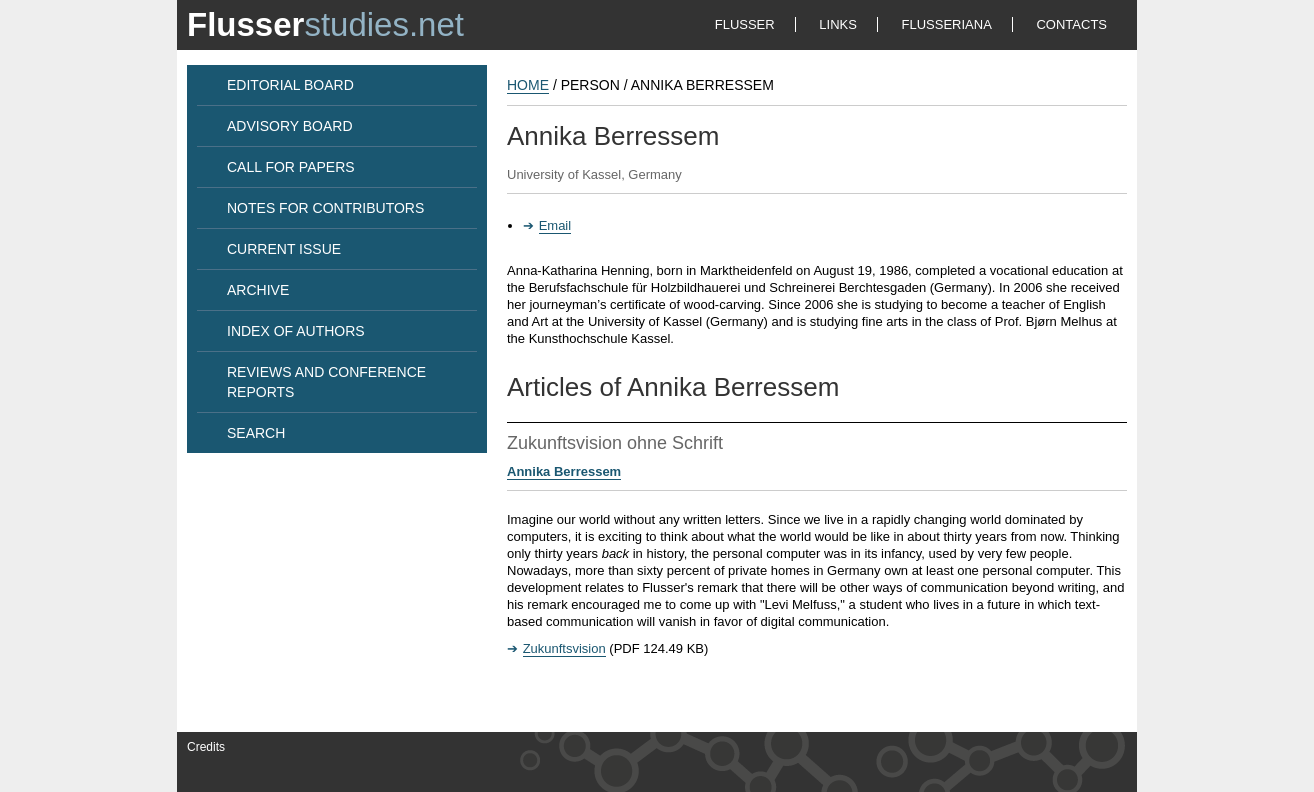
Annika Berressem (564, 471)
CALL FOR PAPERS (291, 167)
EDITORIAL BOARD (290, 85)
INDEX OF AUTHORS (296, 331)
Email (555, 225)
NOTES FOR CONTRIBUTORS (325, 208)
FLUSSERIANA (947, 24)
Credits (206, 747)
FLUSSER (745, 24)
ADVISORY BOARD (290, 126)
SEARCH (256, 433)
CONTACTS (1071, 24)
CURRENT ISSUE (284, 249)
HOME (528, 85)
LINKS (838, 24)
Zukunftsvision (564, 648)
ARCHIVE (258, 290)
